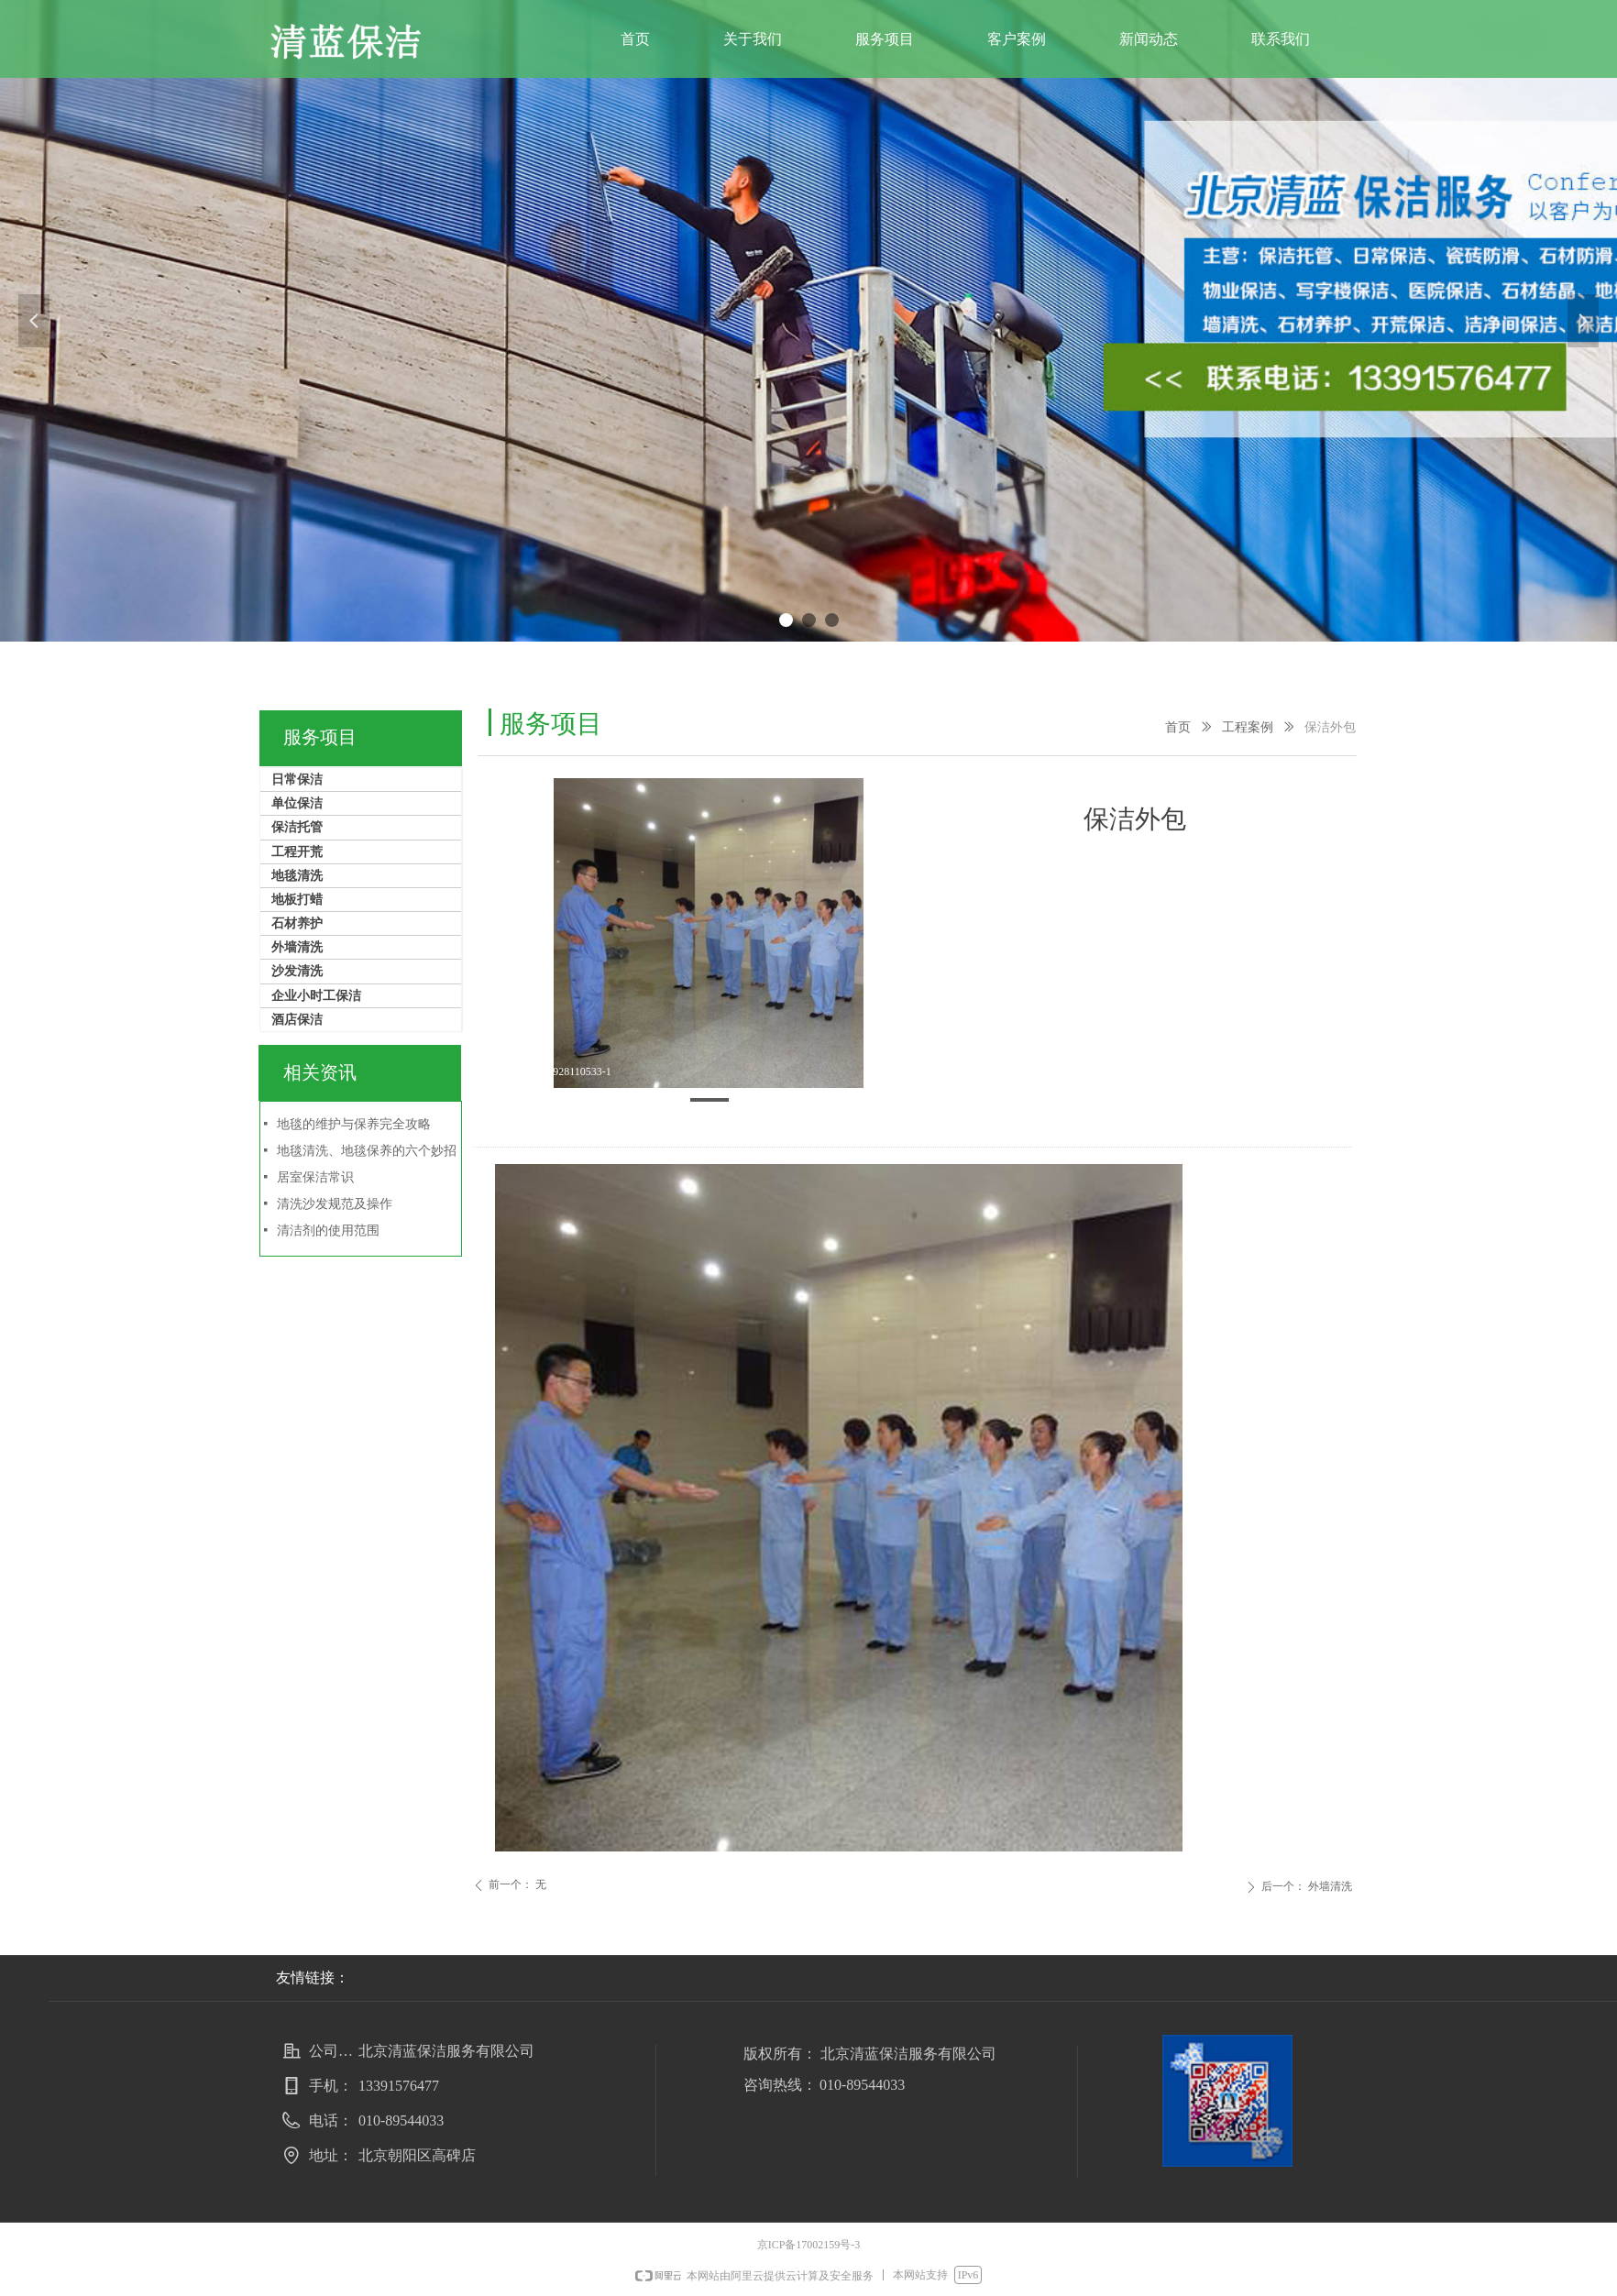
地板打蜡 (297, 899)
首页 (1178, 727)
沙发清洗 (297, 971)
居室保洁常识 (315, 1177)
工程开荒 (297, 852)
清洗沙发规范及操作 (334, 1204)
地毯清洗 (297, 876)
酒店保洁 (297, 1020)
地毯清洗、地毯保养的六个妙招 (366, 1151)
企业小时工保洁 (316, 996)
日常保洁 (297, 779)
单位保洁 (297, 803)
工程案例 (1247, 727)
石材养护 (297, 923)
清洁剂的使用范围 (328, 1230)
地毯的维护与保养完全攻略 (354, 1124)
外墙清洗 (297, 947)
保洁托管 (297, 827)
